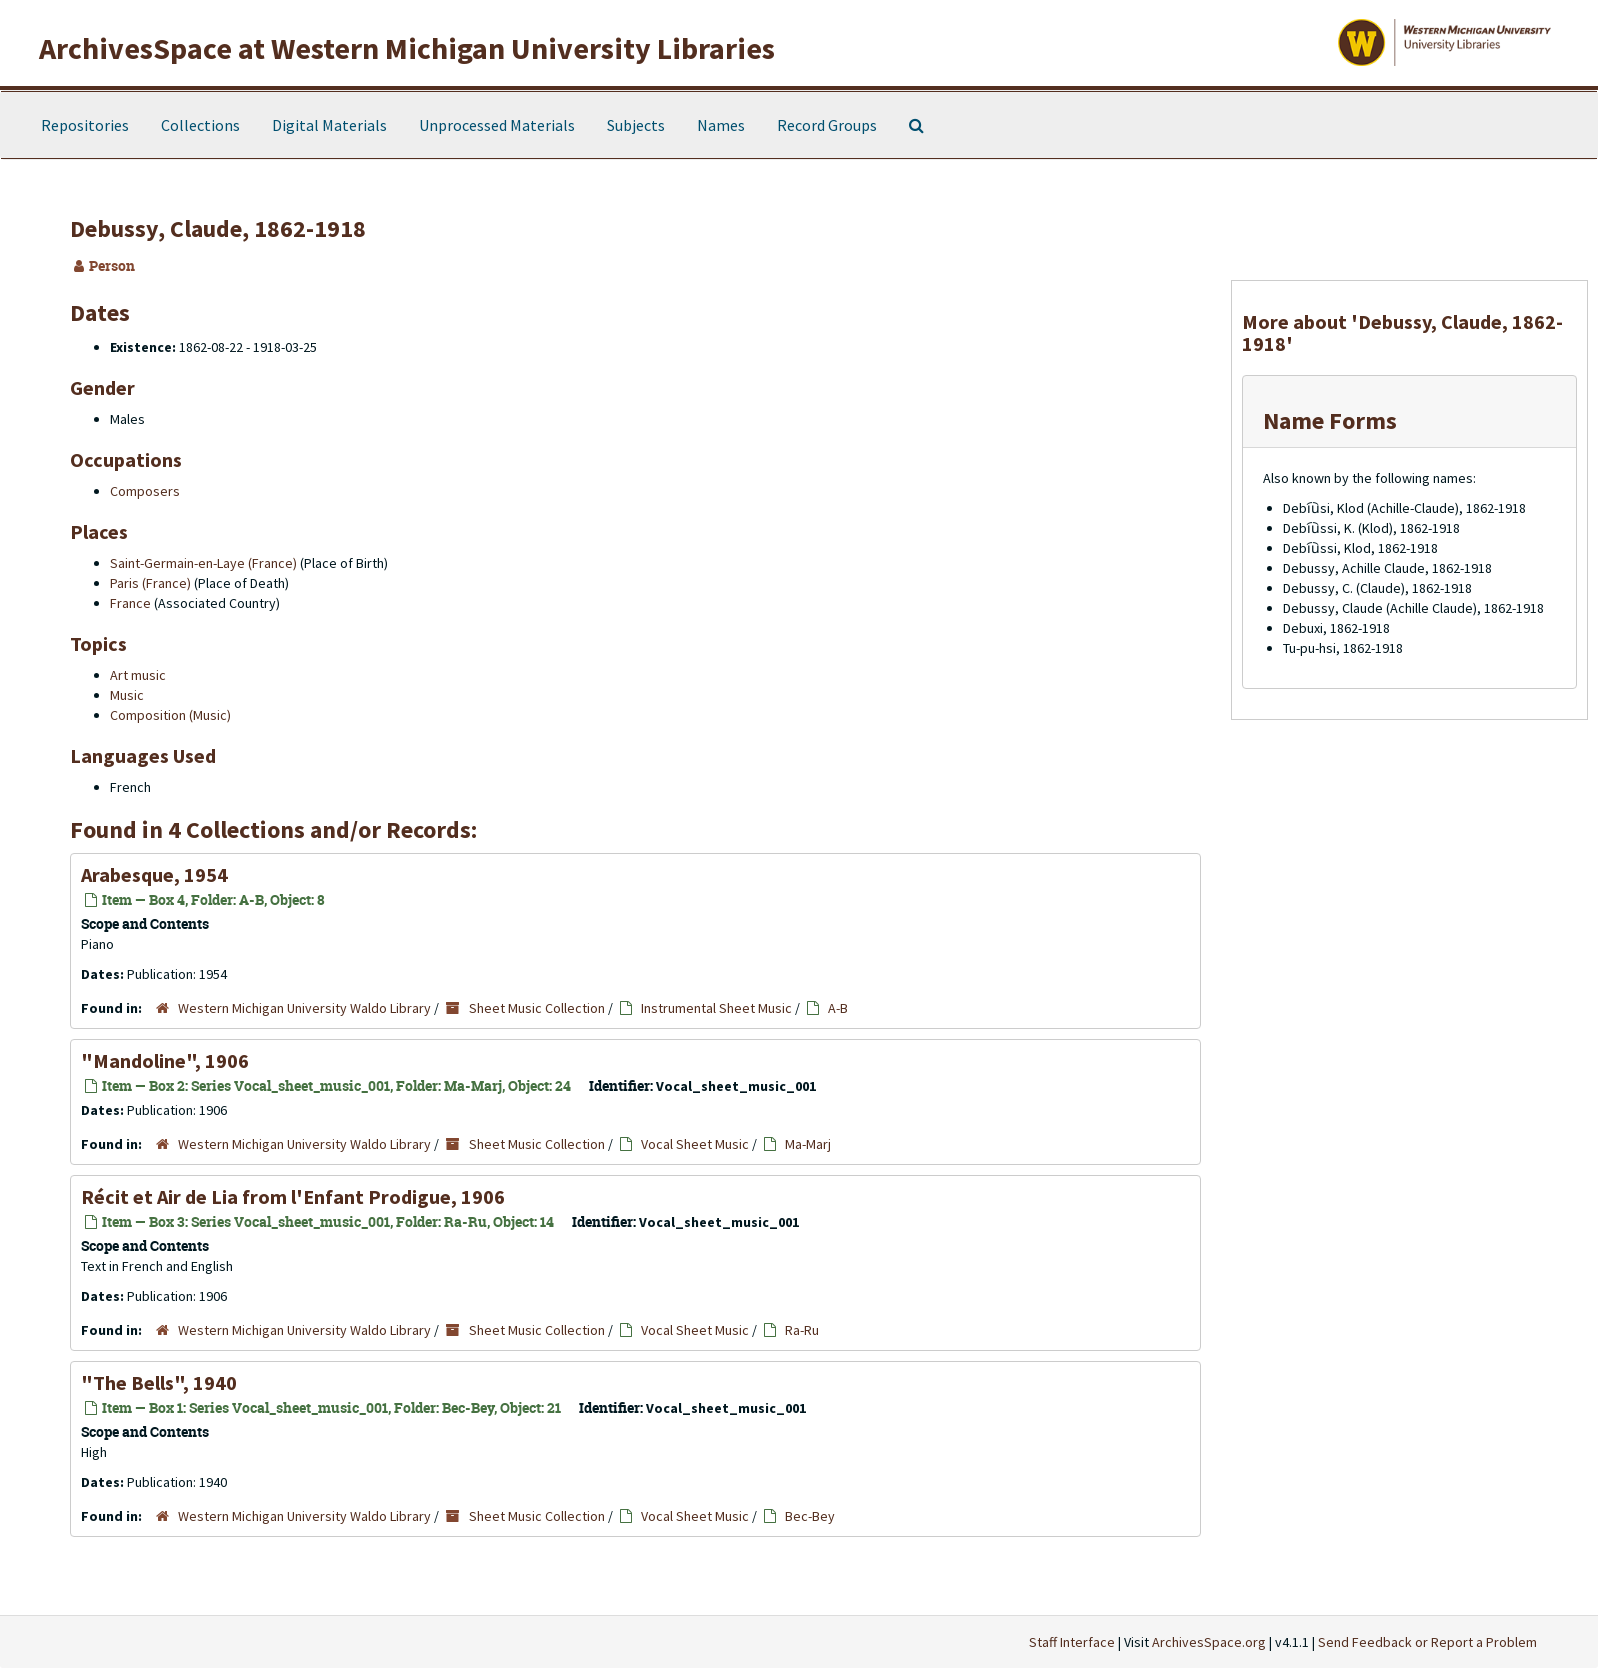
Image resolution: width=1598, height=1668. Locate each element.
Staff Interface (1072, 1642)
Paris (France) (150, 583)
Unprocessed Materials (497, 125)
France (130, 603)
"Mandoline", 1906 (165, 1060)
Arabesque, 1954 (154, 874)
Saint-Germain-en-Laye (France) (203, 563)
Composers (145, 491)
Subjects (636, 125)
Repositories (85, 125)
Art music (138, 675)
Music (127, 695)
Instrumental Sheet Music (716, 1008)
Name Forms (1330, 420)
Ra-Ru (802, 1330)
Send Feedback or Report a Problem (1427, 1642)
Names (721, 125)
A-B (838, 1008)
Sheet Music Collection (537, 1008)
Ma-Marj (808, 1144)
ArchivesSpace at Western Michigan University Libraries (407, 48)
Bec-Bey (810, 1516)
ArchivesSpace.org (1209, 1642)
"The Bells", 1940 (159, 1382)
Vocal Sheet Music (695, 1144)
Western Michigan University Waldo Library (304, 1008)
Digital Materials (329, 125)
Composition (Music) (170, 715)
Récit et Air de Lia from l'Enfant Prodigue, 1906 (293, 1196)
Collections (200, 125)
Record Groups (827, 125)
